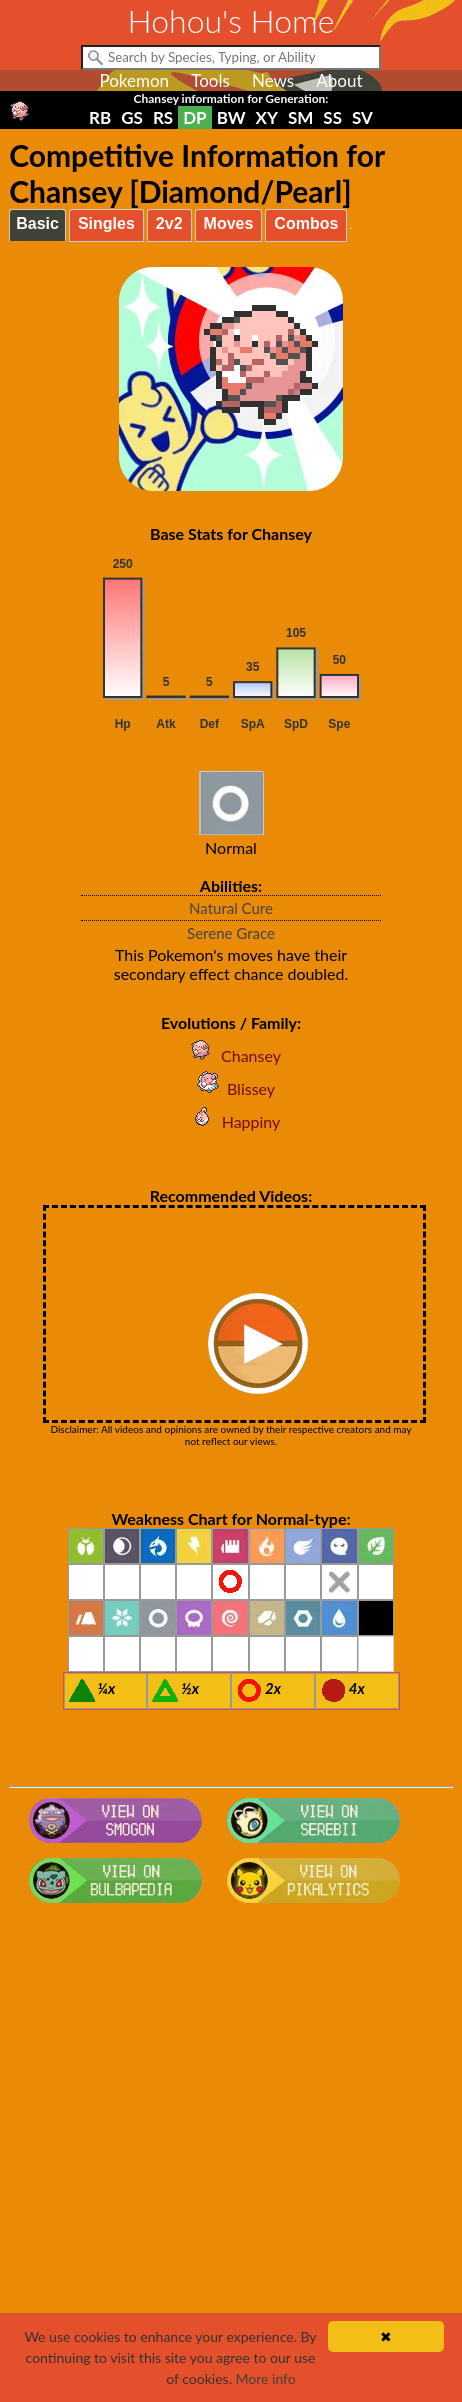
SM (300, 117)
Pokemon (134, 80)
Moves (229, 223)
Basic (37, 223)
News (273, 80)
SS (332, 117)
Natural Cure (231, 908)
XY (267, 117)
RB (100, 117)
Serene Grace (231, 933)
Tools (210, 80)
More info (266, 2378)
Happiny (231, 1121)
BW (231, 117)
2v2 (169, 223)
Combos (306, 223)
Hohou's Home (231, 20)
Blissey (231, 1088)
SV (362, 117)
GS (132, 117)
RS (163, 117)
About (339, 80)
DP (194, 117)
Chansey (231, 1055)
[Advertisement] (231, 2162)
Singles (106, 223)
